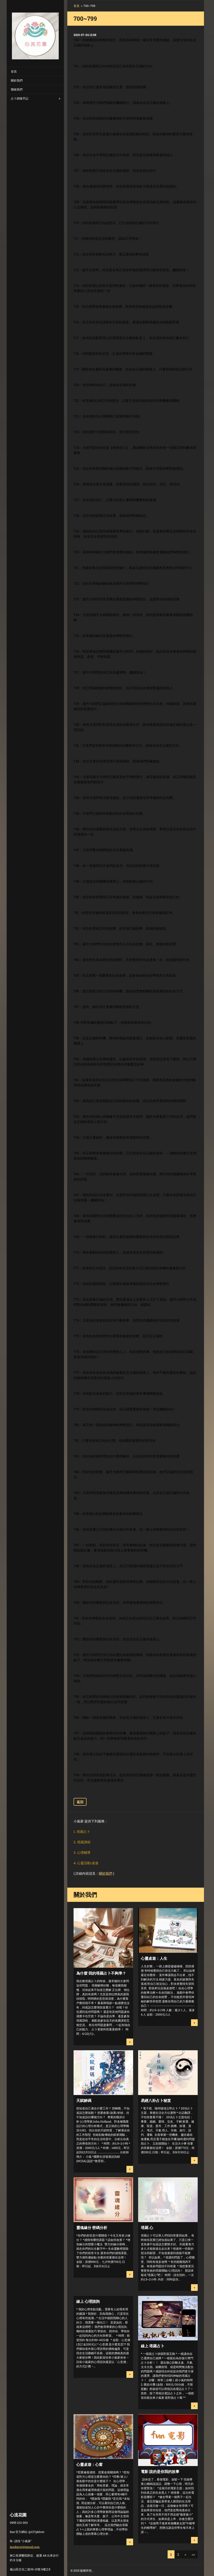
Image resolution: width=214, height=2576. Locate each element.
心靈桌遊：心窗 (89, 2464)
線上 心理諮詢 (88, 2301)
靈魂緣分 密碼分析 (91, 2227)
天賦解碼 (83, 2100)
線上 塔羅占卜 (152, 2345)
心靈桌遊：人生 (154, 1958)
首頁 (14, 71)
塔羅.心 (147, 2227)
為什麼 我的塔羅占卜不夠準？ (101, 1973)
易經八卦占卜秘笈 (156, 2100)
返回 (80, 1802)
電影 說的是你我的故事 (160, 2471)
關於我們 (17, 80)
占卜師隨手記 (19, 98)
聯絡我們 (17, 89)
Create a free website (163, 2570)
